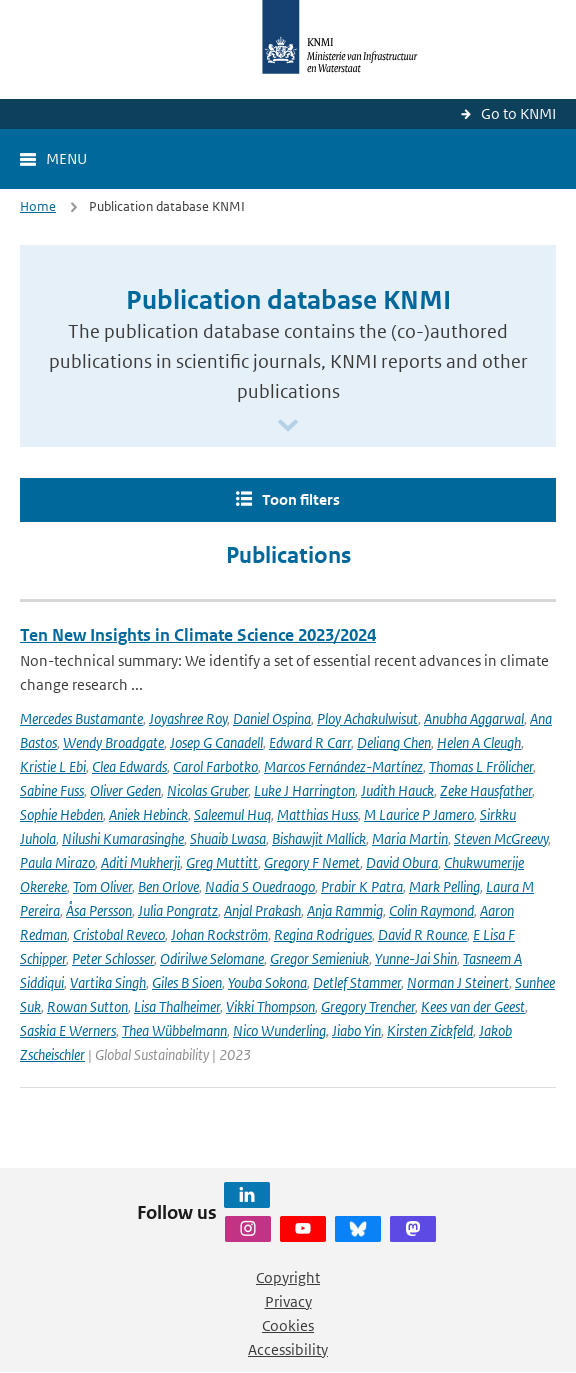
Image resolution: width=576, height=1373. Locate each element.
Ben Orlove (168, 886)
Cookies (288, 1325)
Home (38, 206)
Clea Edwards (129, 766)
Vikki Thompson (270, 1006)
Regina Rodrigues (323, 934)
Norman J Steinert (458, 982)
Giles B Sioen (187, 982)
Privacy (288, 1301)
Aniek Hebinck (148, 814)
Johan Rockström (219, 934)
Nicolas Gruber (207, 790)
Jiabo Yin (356, 1030)
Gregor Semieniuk (319, 958)
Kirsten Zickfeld (430, 1030)
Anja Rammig (345, 910)
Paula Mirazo (57, 862)
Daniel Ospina (272, 718)
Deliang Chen (394, 742)
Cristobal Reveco (119, 934)
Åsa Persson (99, 910)
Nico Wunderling (279, 1030)
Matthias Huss (317, 814)
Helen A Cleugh (479, 742)
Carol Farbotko (215, 766)
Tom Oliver (102, 886)
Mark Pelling (444, 886)
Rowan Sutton (87, 1006)
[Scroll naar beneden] (288, 426)
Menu (66, 158)
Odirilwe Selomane (212, 958)
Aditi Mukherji (140, 862)
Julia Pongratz (178, 910)
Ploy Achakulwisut (367, 718)
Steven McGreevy (501, 838)
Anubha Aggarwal (474, 718)
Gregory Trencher (368, 1006)
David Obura (402, 862)
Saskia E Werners (68, 1030)
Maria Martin (410, 838)
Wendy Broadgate (113, 742)
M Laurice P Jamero (419, 814)
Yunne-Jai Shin (416, 958)
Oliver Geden (125, 790)
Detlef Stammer (357, 982)
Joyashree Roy (188, 718)
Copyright (288, 1277)
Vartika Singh (108, 982)
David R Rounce (422, 934)
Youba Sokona (267, 982)
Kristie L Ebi (53, 766)
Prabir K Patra (362, 886)
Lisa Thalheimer (177, 1006)
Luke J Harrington (304, 790)
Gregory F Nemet (312, 862)
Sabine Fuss (52, 790)
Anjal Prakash (262, 910)
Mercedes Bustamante (81, 718)
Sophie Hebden (61, 814)
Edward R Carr (310, 742)
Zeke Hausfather (486, 790)
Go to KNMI (518, 113)
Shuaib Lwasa (228, 838)
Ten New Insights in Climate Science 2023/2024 (198, 635)
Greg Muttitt (222, 862)
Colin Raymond (431, 910)
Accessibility (288, 1349)
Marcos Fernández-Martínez (343, 766)
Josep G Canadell (216, 742)
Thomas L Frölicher (481, 766)
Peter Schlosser (113, 958)
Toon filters (301, 499)
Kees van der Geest (473, 1006)
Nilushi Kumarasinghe (123, 838)
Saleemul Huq (232, 814)
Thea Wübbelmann (174, 1030)
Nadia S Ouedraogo (260, 886)
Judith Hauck (397, 790)
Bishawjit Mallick (319, 838)
